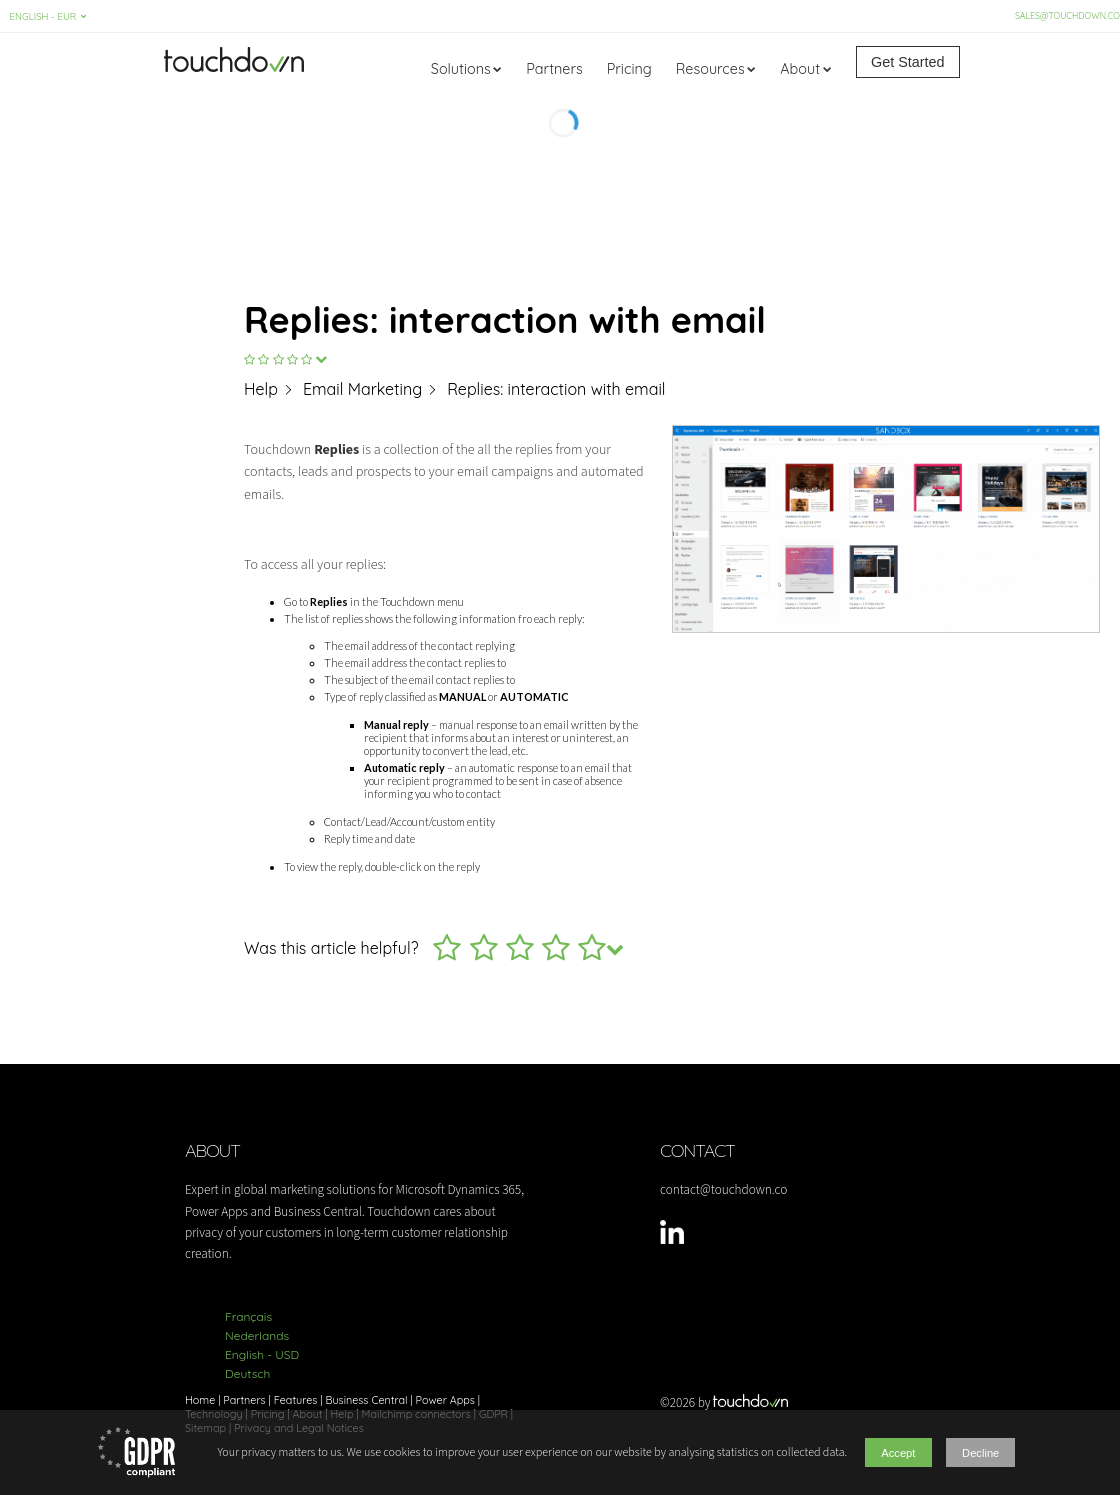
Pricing (629, 69)
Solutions (461, 69)
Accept (894, 1453)
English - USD (262, 1354)
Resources (710, 69)
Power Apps (445, 1400)
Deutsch (247, 1373)
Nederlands (257, 1335)
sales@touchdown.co (1064, 15)
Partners (554, 69)
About (800, 69)
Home (200, 1400)
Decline (984, 1453)
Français (248, 1316)
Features (296, 1400)
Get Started (908, 62)
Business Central (366, 1400)
